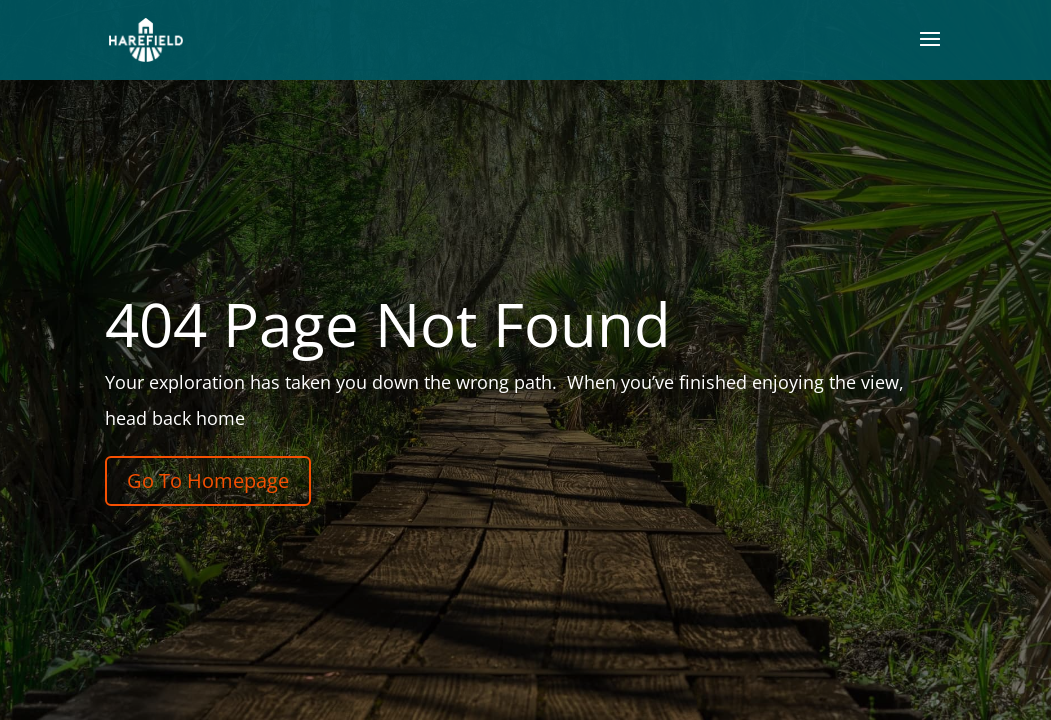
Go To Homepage (208, 480)
